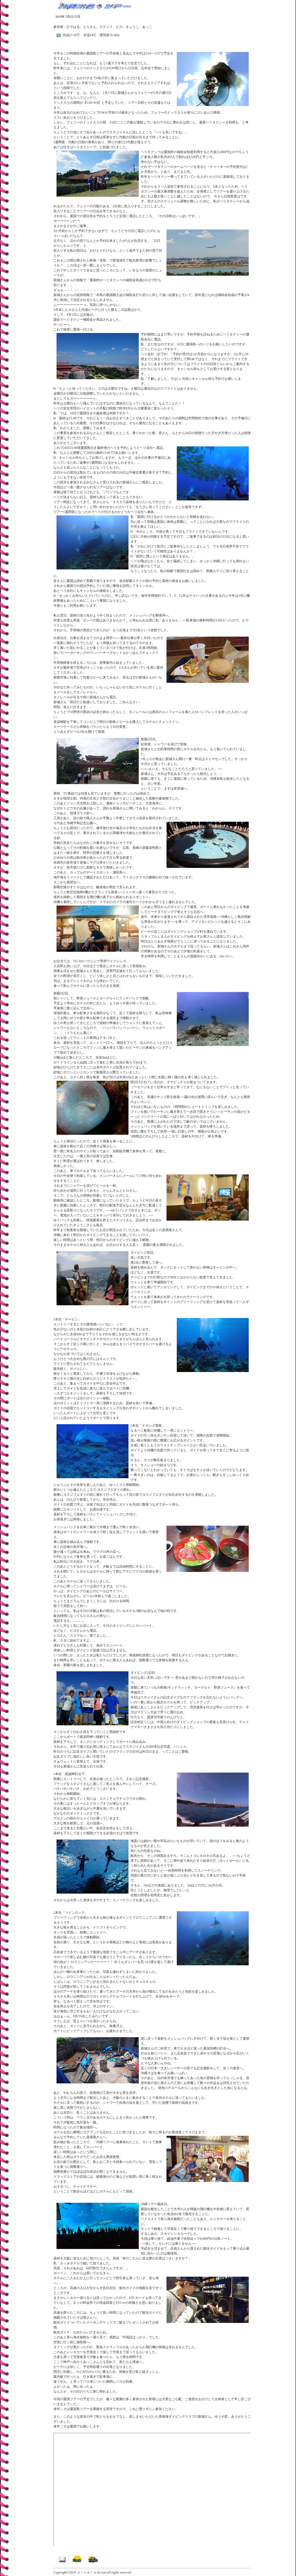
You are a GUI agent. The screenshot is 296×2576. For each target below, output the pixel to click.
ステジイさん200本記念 (152, 2489)
